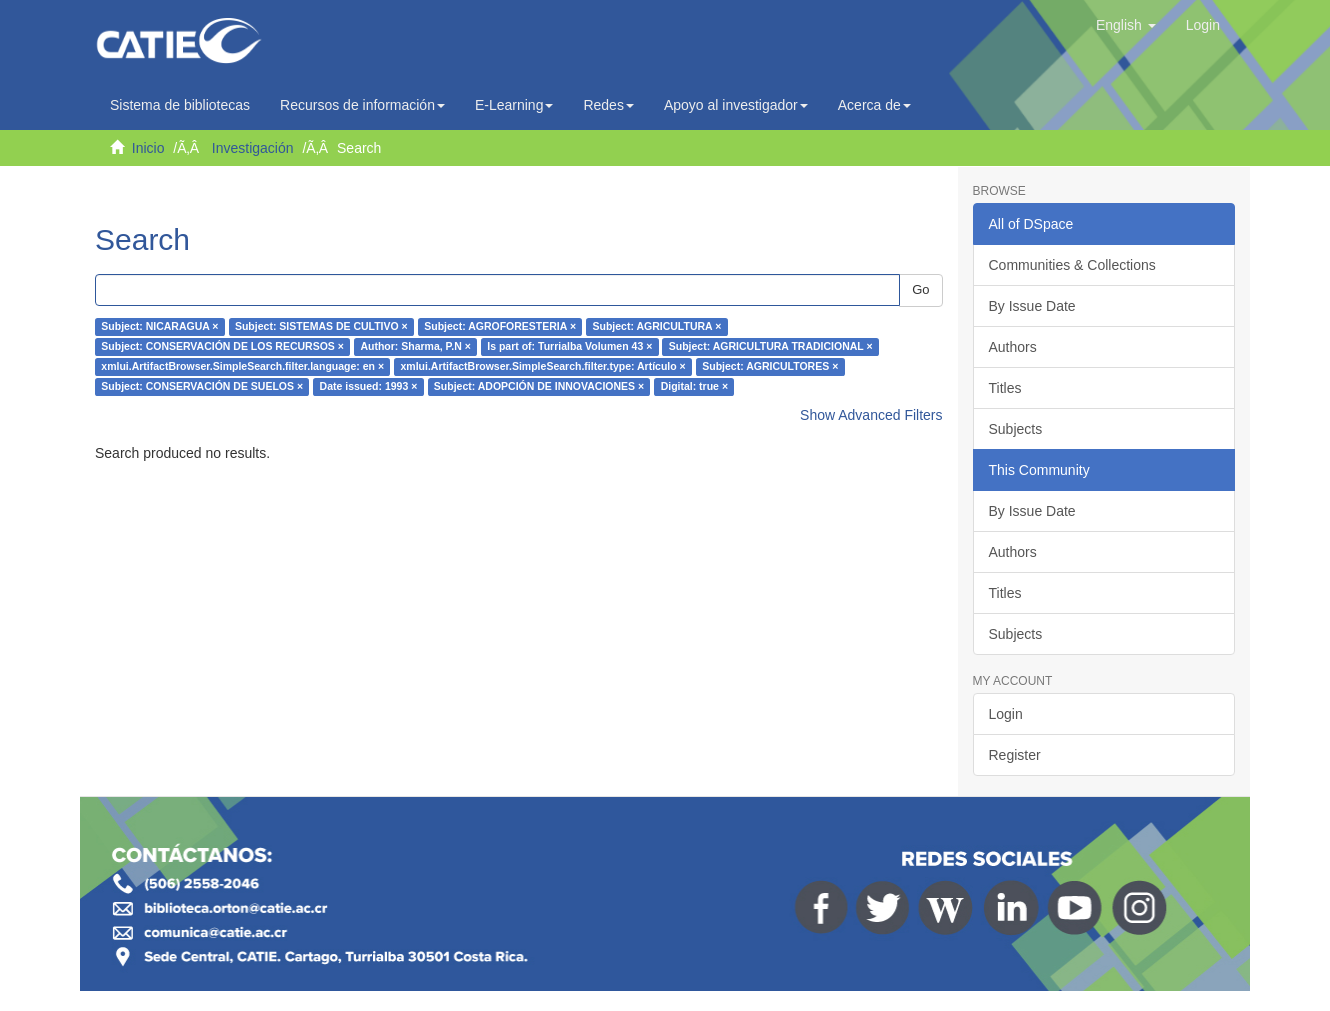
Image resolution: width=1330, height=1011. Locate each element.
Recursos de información (362, 105)
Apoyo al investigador (736, 105)
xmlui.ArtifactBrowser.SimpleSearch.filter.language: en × (242, 367)
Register (1015, 755)
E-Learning (514, 105)
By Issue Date (1032, 306)
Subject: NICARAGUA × (159, 327)
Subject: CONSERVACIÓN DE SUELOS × (202, 387)
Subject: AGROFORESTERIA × (500, 327)
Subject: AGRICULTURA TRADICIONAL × (771, 347)
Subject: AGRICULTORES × (770, 367)
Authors (1013, 347)
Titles (1005, 388)
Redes (608, 105)
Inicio (148, 148)
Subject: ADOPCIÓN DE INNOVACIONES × (539, 387)
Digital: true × (694, 387)
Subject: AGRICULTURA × (657, 327)
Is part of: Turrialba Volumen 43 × (569, 347)
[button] (1126, 25)
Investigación (253, 148)
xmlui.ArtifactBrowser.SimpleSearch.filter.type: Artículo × (543, 367)
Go (920, 289)
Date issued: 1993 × (369, 387)
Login (1006, 714)
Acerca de (874, 105)
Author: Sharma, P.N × (415, 347)
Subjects (1016, 429)
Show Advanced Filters (871, 415)
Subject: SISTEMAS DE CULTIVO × (321, 327)
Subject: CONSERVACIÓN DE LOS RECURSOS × (222, 347)
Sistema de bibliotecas (180, 105)
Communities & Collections (1072, 265)
